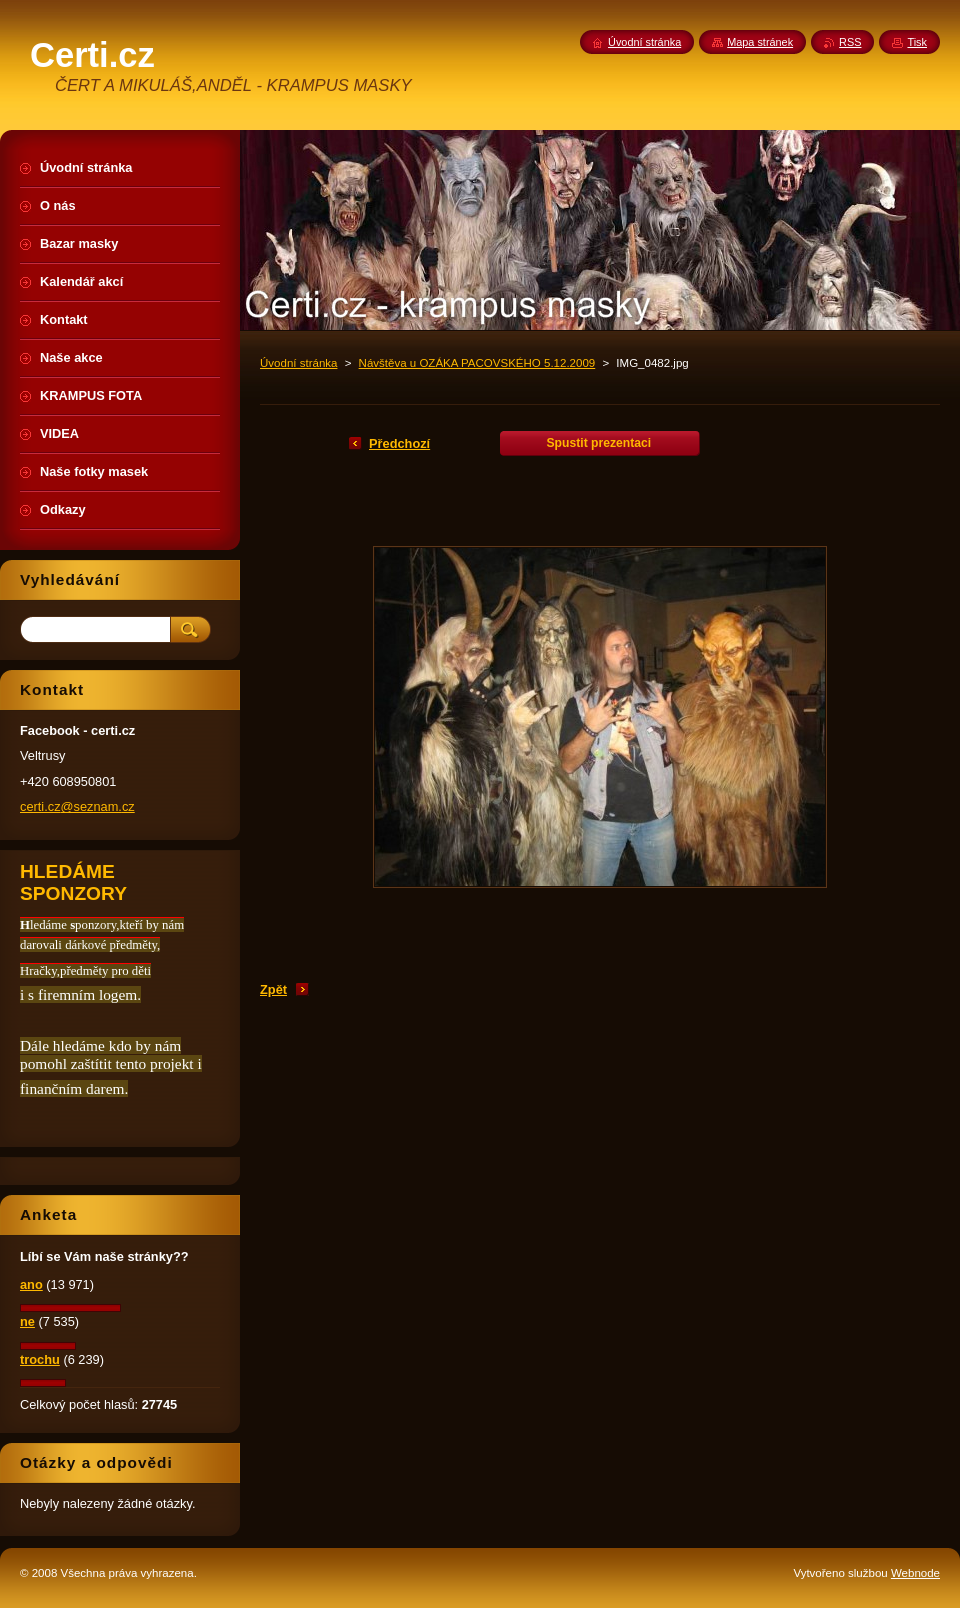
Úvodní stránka (298, 363)
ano (31, 1284)
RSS (850, 42)
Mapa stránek (760, 42)
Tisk (917, 42)
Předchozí (399, 443)
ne (27, 1321)
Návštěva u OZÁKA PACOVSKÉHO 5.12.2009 (477, 363)
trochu (40, 1359)
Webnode (915, 1573)
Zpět (273, 989)
